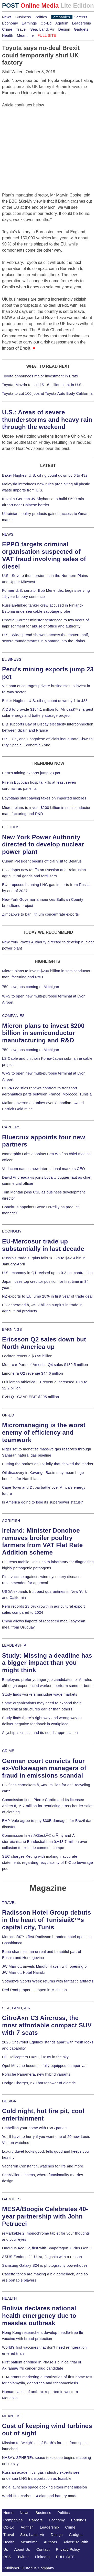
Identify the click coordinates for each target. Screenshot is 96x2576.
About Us (22, 2549)
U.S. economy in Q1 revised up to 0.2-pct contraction (47, 1273)
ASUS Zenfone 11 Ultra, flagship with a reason (42, 2257)
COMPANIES (13, 1016)
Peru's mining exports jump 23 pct (31, 773)
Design (64, 29)
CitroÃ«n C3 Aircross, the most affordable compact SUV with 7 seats (47, 2025)
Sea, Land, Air (42, 29)
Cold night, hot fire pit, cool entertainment (43, 2114)
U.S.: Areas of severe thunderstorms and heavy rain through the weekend (47, 419)
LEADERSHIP (14, 1645)
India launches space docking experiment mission (44, 2487)
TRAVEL (9, 1903)
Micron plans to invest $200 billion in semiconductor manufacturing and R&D (43, 1033)
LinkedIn (42, 2557)
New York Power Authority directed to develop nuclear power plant (43, 844)
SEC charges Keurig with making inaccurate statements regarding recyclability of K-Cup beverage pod (47, 1862)
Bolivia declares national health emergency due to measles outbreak (39, 2315)
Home (8, 2513)
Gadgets (81, 29)
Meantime (25, 35)
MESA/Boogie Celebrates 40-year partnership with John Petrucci (45, 2216)
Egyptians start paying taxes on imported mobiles (44, 798)
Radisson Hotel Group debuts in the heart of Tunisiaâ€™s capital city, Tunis (46, 1920)
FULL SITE (65, 2557)
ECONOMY (12, 1231)
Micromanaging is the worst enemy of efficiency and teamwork (44, 1432)
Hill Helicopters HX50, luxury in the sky (35, 2057)
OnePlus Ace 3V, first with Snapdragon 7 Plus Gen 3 (47, 2248)
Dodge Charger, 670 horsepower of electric (39, 2083)
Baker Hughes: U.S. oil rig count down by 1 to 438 (45, 701)
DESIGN (9, 2101)
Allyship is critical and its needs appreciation (40, 1733)
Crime (7, 29)
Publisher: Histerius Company (28, 2568)
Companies (60, 17)
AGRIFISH (11, 1521)
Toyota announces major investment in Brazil (40, 376)
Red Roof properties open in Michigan (34, 1990)
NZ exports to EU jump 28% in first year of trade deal (47, 1296)
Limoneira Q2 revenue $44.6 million (32, 1373)
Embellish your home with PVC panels (34, 2128)
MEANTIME (12, 2416)
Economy (10, 23)
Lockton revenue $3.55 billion (27, 1356)
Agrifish (61, 23)
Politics (41, 17)
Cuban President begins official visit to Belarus (42, 861)
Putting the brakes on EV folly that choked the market (47, 1464)
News (7, 17)
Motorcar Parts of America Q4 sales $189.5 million (45, 1365)
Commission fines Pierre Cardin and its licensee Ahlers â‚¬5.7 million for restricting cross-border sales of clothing (47, 1806)
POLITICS (10, 827)
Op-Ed (46, 23)
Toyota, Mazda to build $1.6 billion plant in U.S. (42, 385)
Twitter (23, 2557)
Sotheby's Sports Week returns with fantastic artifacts (47, 1981)
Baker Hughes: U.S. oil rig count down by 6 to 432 (45, 475)
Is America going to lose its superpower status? (42, 1502)
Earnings (29, 23)
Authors (50, 2542)
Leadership (81, 23)
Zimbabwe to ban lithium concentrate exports (40, 914)
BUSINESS (11, 659)
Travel (21, 29)
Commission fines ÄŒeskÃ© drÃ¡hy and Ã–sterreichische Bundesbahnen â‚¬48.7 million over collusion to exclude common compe (44, 1841)
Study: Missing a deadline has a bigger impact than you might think (47, 1663)
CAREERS (11, 1127)
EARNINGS (12, 1329)
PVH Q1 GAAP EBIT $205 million (30, 1397)
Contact (43, 2549)
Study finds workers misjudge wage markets (39, 1694)
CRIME (8, 1751)
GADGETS (11, 2199)
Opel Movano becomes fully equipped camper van (45, 2066)
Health (7, 35)
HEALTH (9, 2298)
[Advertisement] (40, 140)
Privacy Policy (68, 2549)
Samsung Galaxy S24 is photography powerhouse (45, 2265)
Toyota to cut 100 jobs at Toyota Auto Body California (47, 393)
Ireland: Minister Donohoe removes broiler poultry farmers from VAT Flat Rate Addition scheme (42, 1541)
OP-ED (8, 1415)
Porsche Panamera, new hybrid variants (36, 2074)
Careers (80, 17)
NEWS (7, 534)
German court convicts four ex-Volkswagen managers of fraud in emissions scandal (44, 1768)
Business (23, 17)
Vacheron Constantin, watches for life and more (42, 2166)
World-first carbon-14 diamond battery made (40, 2496)
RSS (7, 2557)
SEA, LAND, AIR (16, 2008)
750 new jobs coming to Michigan (30, 987)
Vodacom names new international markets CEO (43, 1169)
